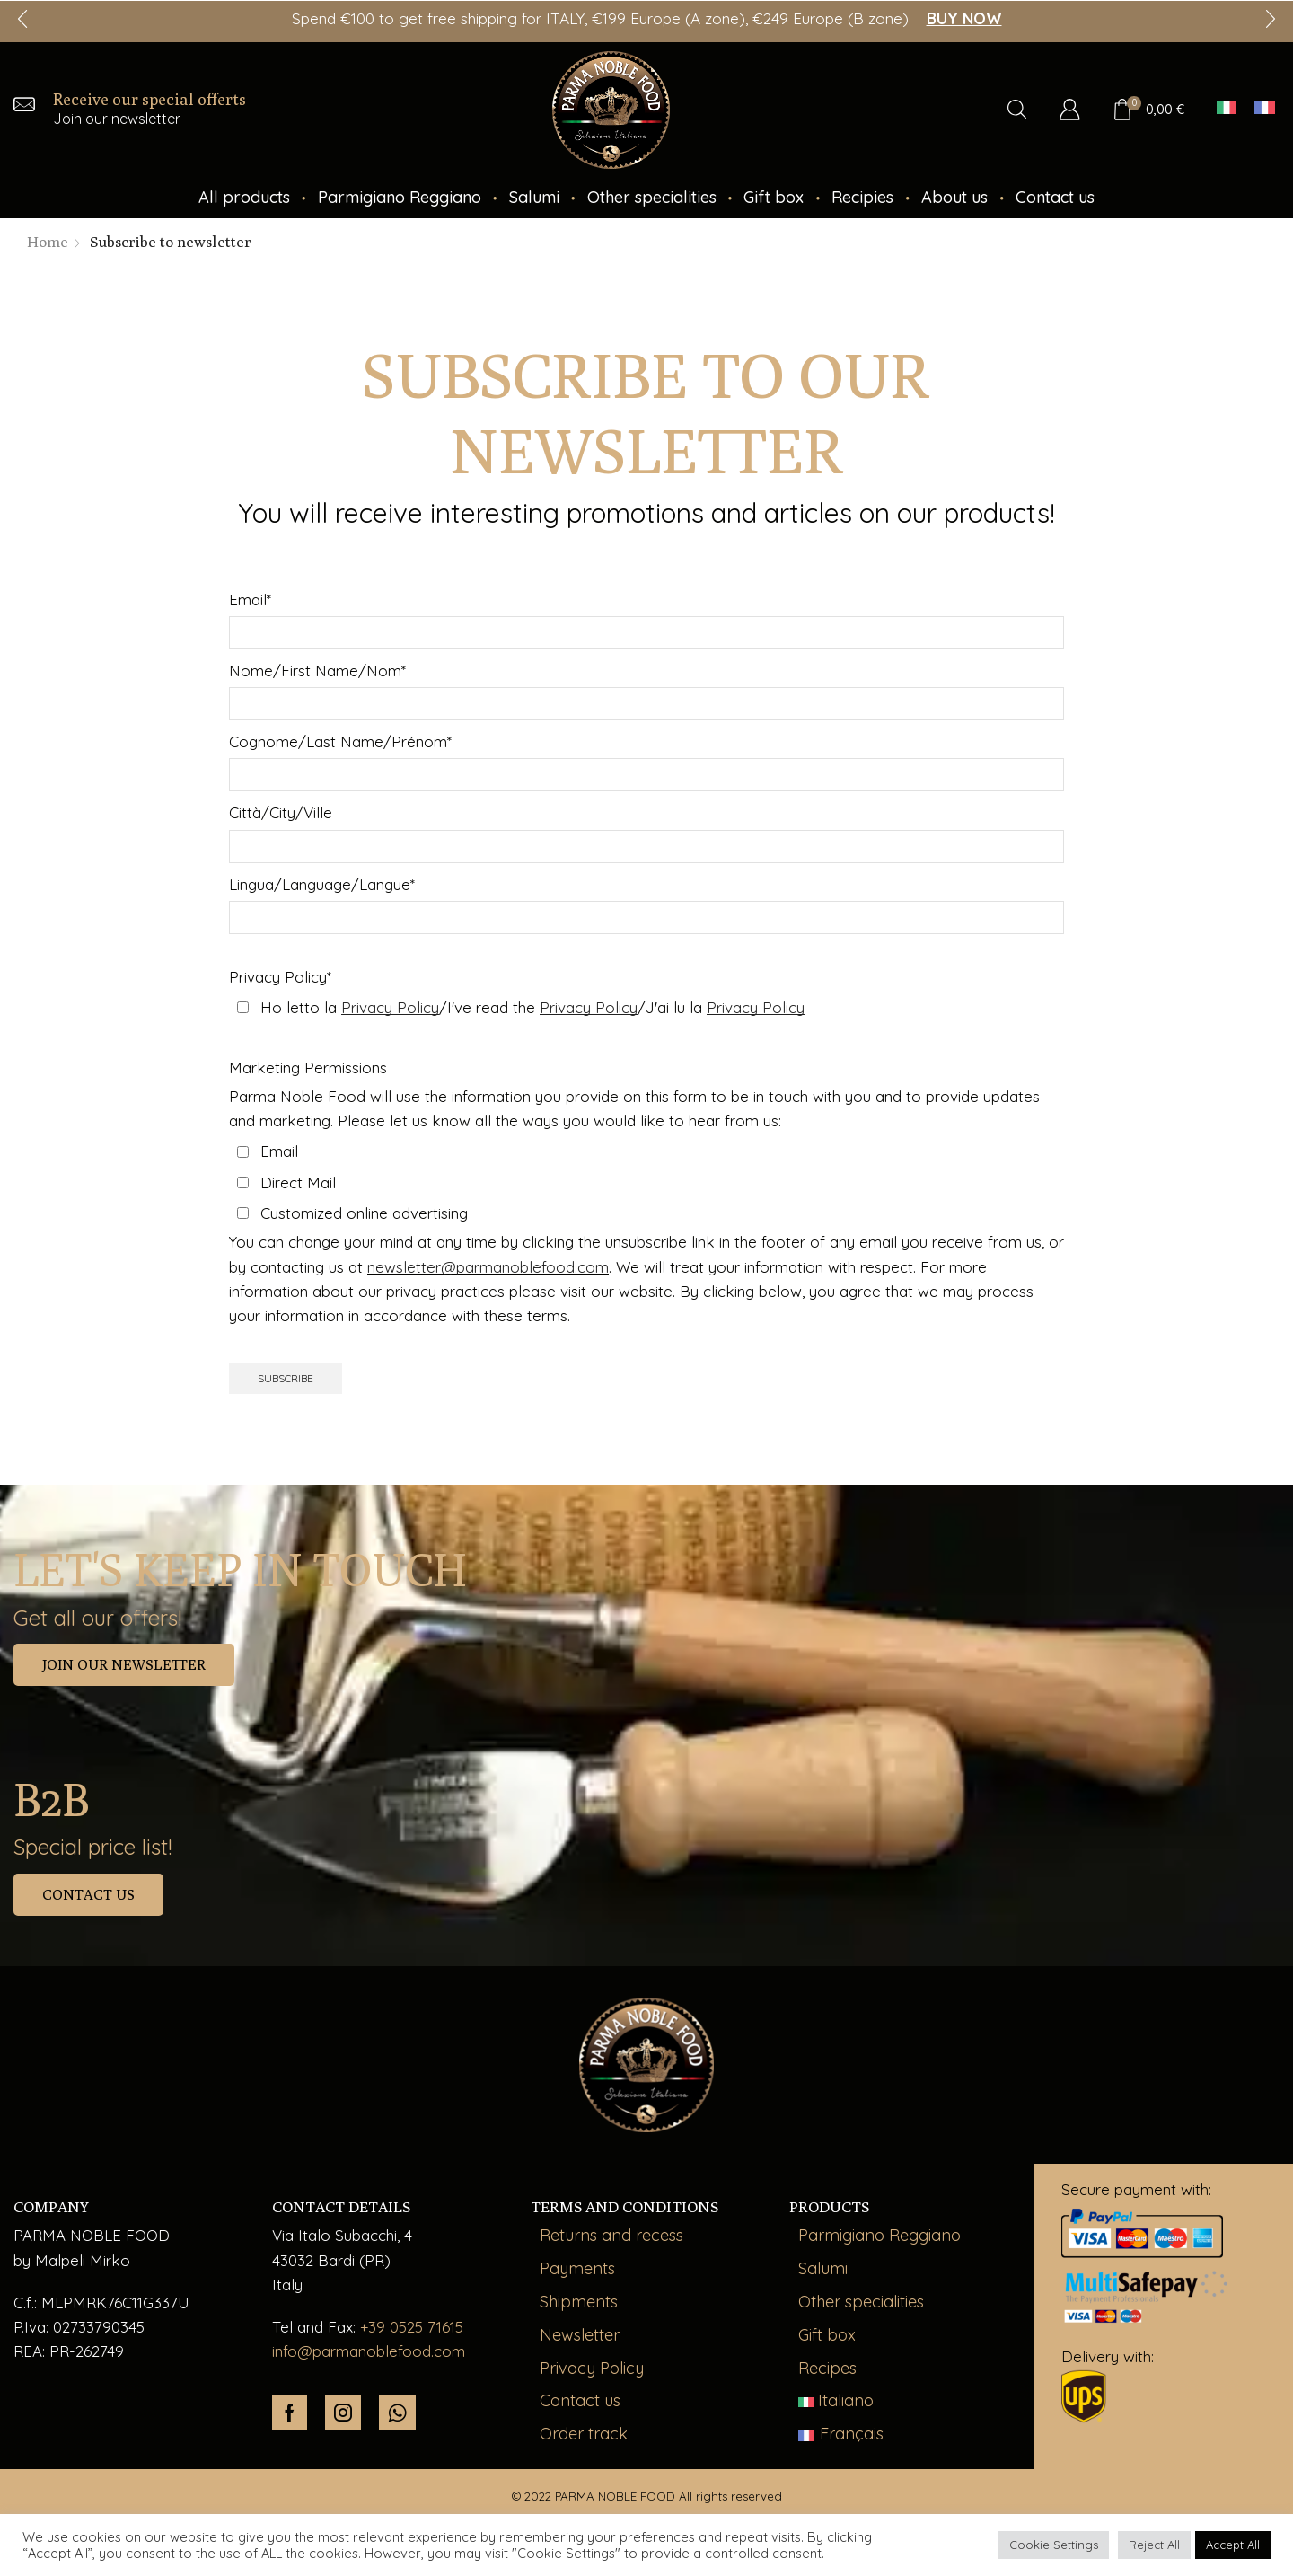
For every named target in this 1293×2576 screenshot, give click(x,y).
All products (244, 197)
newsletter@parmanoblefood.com (488, 1266)
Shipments (579, 2301)
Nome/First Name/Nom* (317, 670)
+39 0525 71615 (411, 2326)
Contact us (1055, 197)
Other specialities (652, 197)
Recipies (862, 197)
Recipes (827, 2368)
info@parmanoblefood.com (368, 2351)
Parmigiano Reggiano (399, 197)
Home (47, 242)
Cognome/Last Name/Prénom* (340, 741)
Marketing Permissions (308, 1067)
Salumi (534, 197)
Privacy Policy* (280, 976)
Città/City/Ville (280, 812)
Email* (250, 599)
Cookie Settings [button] (1053, 2544)
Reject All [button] (1154, 2544)
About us (954, 197)
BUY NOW (964, 18)
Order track (584, 2433)
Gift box (773, 197)
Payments (577, 2268)
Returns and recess (611, 2235)
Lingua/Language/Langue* (322, 884)
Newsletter (580, 2335)
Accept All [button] (1233, 2544)
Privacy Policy (592, 2368)
